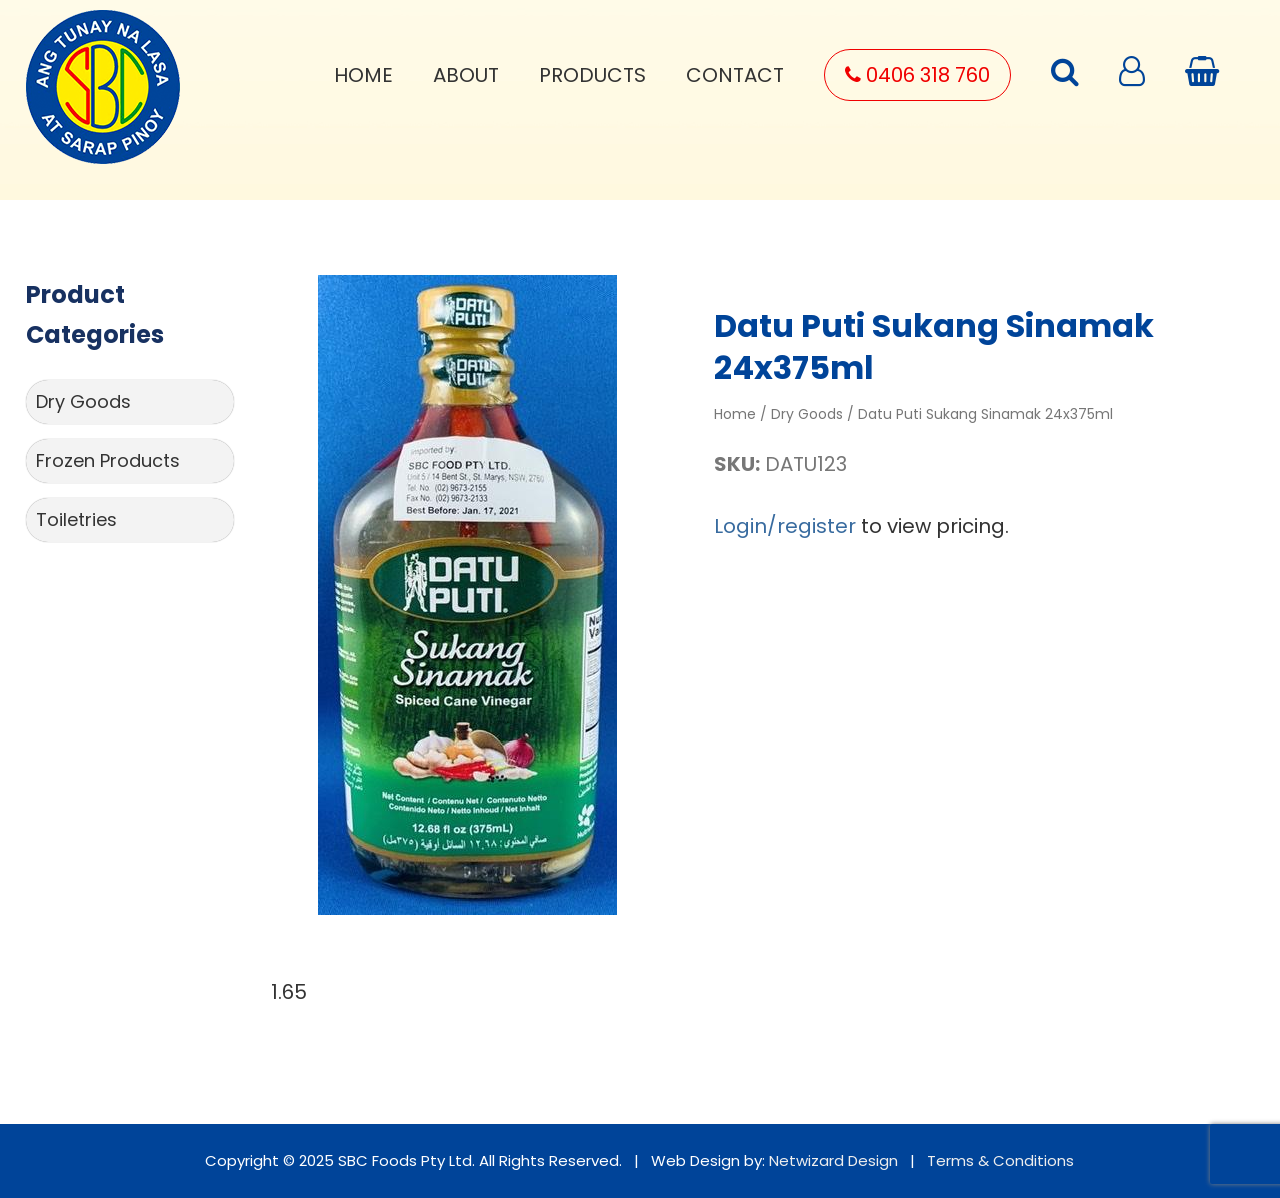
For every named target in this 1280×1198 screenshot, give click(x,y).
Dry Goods (83, 401)
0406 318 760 (917, 75)
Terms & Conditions (1000, 1160)
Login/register (785, 526)
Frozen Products (108, 460)
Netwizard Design (833, 1160)
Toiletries (76, 519)
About (466, 75)
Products (592, 75)
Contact (735, 75)
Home (363, 75)
